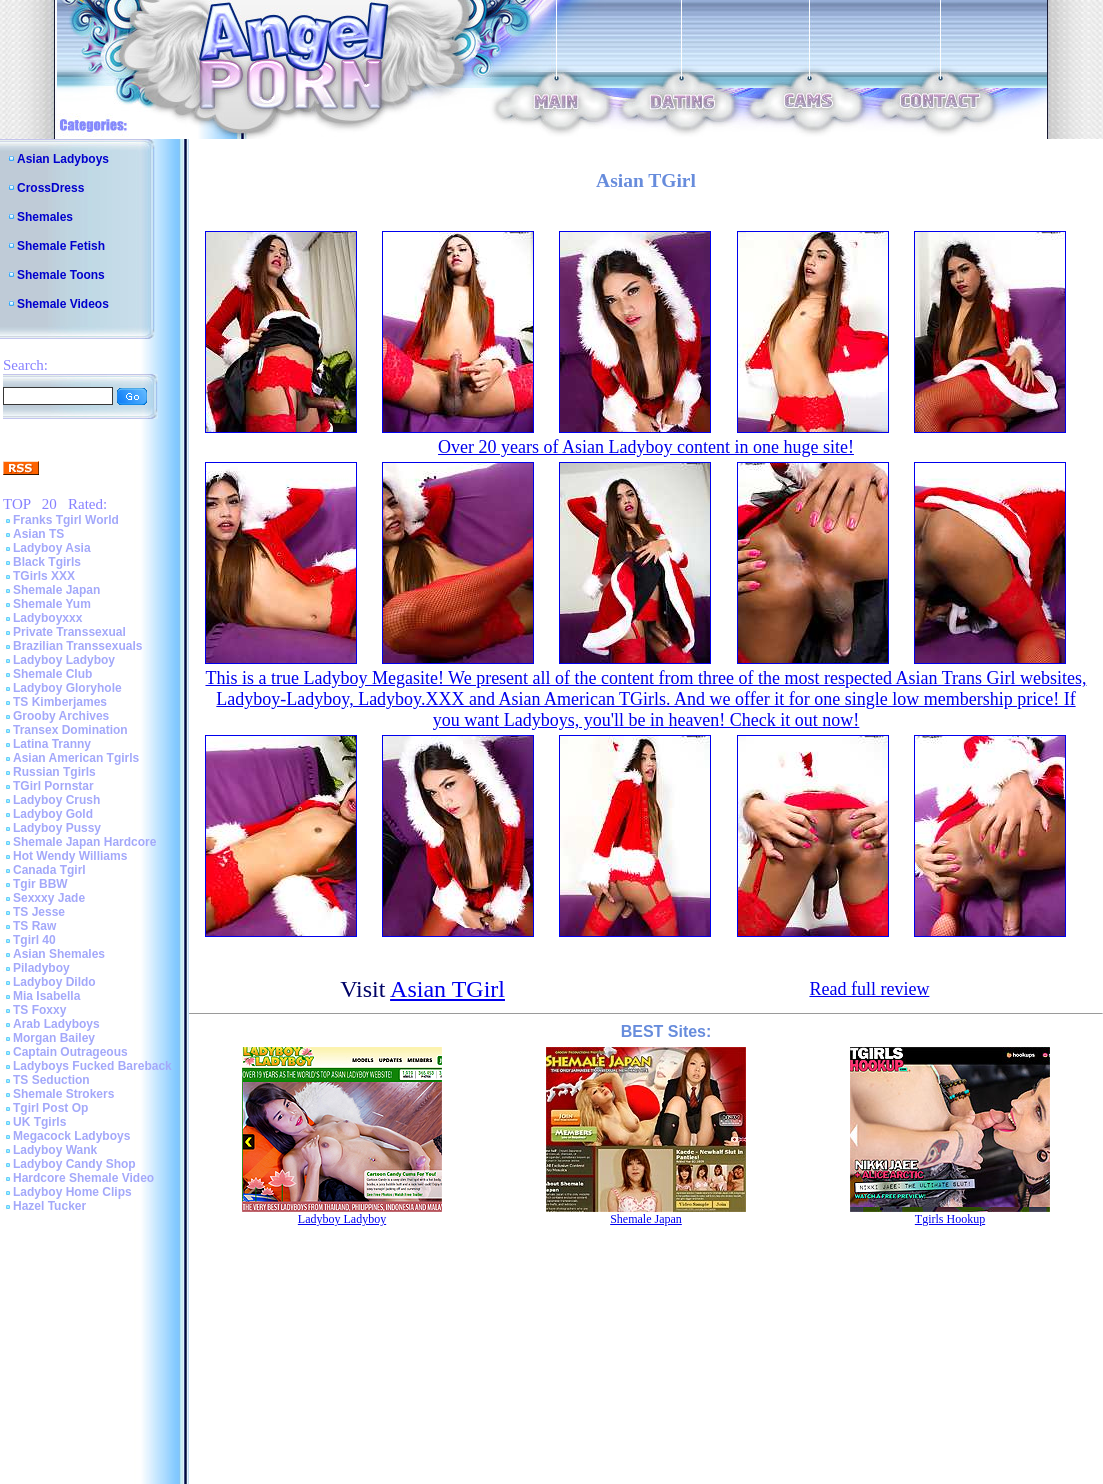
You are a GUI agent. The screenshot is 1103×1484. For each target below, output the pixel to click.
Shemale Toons (61, 275)
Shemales (45, 217)
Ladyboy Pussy (57, 828)
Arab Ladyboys (56, 1024)
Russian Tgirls (54, 772)
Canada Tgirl (49, 870)
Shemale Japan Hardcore (84, 842)
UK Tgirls (39, 1122)
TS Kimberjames (60, 702)
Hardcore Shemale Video (83, 1178)
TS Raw (34, 926)
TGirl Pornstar (53, 786)
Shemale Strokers (63, 1094)
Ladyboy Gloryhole (67, 688)
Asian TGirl (447, 989)
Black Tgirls (47, 562)
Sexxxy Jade (49, 898)
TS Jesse (39, 912)
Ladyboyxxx (47, 618)
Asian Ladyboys (63, 159)
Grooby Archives (61, 716)
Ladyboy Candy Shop (74, 1164)
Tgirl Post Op (50, 1108)
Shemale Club (52, 674)
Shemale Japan (56, 590)
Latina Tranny (52, 744)
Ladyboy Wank (55, 1150)
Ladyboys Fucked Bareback (92, 1066)
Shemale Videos (63, 304)
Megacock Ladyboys (71, 1136)
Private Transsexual (69, 632)
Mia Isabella (46, 996)
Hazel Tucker (49, 1206)
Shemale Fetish (61, 246)
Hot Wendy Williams (70, 856)
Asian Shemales (59, 954)
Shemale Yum (52, 604)
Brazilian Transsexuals (77, 646)
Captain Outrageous (70, 1052)
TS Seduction (51, 1080)
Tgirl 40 (34, 940)
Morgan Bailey (54, 1038)
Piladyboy (41, 968)
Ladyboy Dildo (54, 982)
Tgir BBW (40, 884)
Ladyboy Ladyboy (64, 660)
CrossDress (50, 188)
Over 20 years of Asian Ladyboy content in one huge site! (646, 447)
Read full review (869, 989)
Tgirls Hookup (950, 1219)
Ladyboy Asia (52, 548)
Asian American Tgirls (76, 758)
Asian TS (38, 534)
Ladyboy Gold (53, 814)
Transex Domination (70, 730)
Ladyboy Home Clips (72, 1192)
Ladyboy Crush (56, 800)
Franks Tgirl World (66, 520)
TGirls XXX (44, 576)
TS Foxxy (39, 1010)
